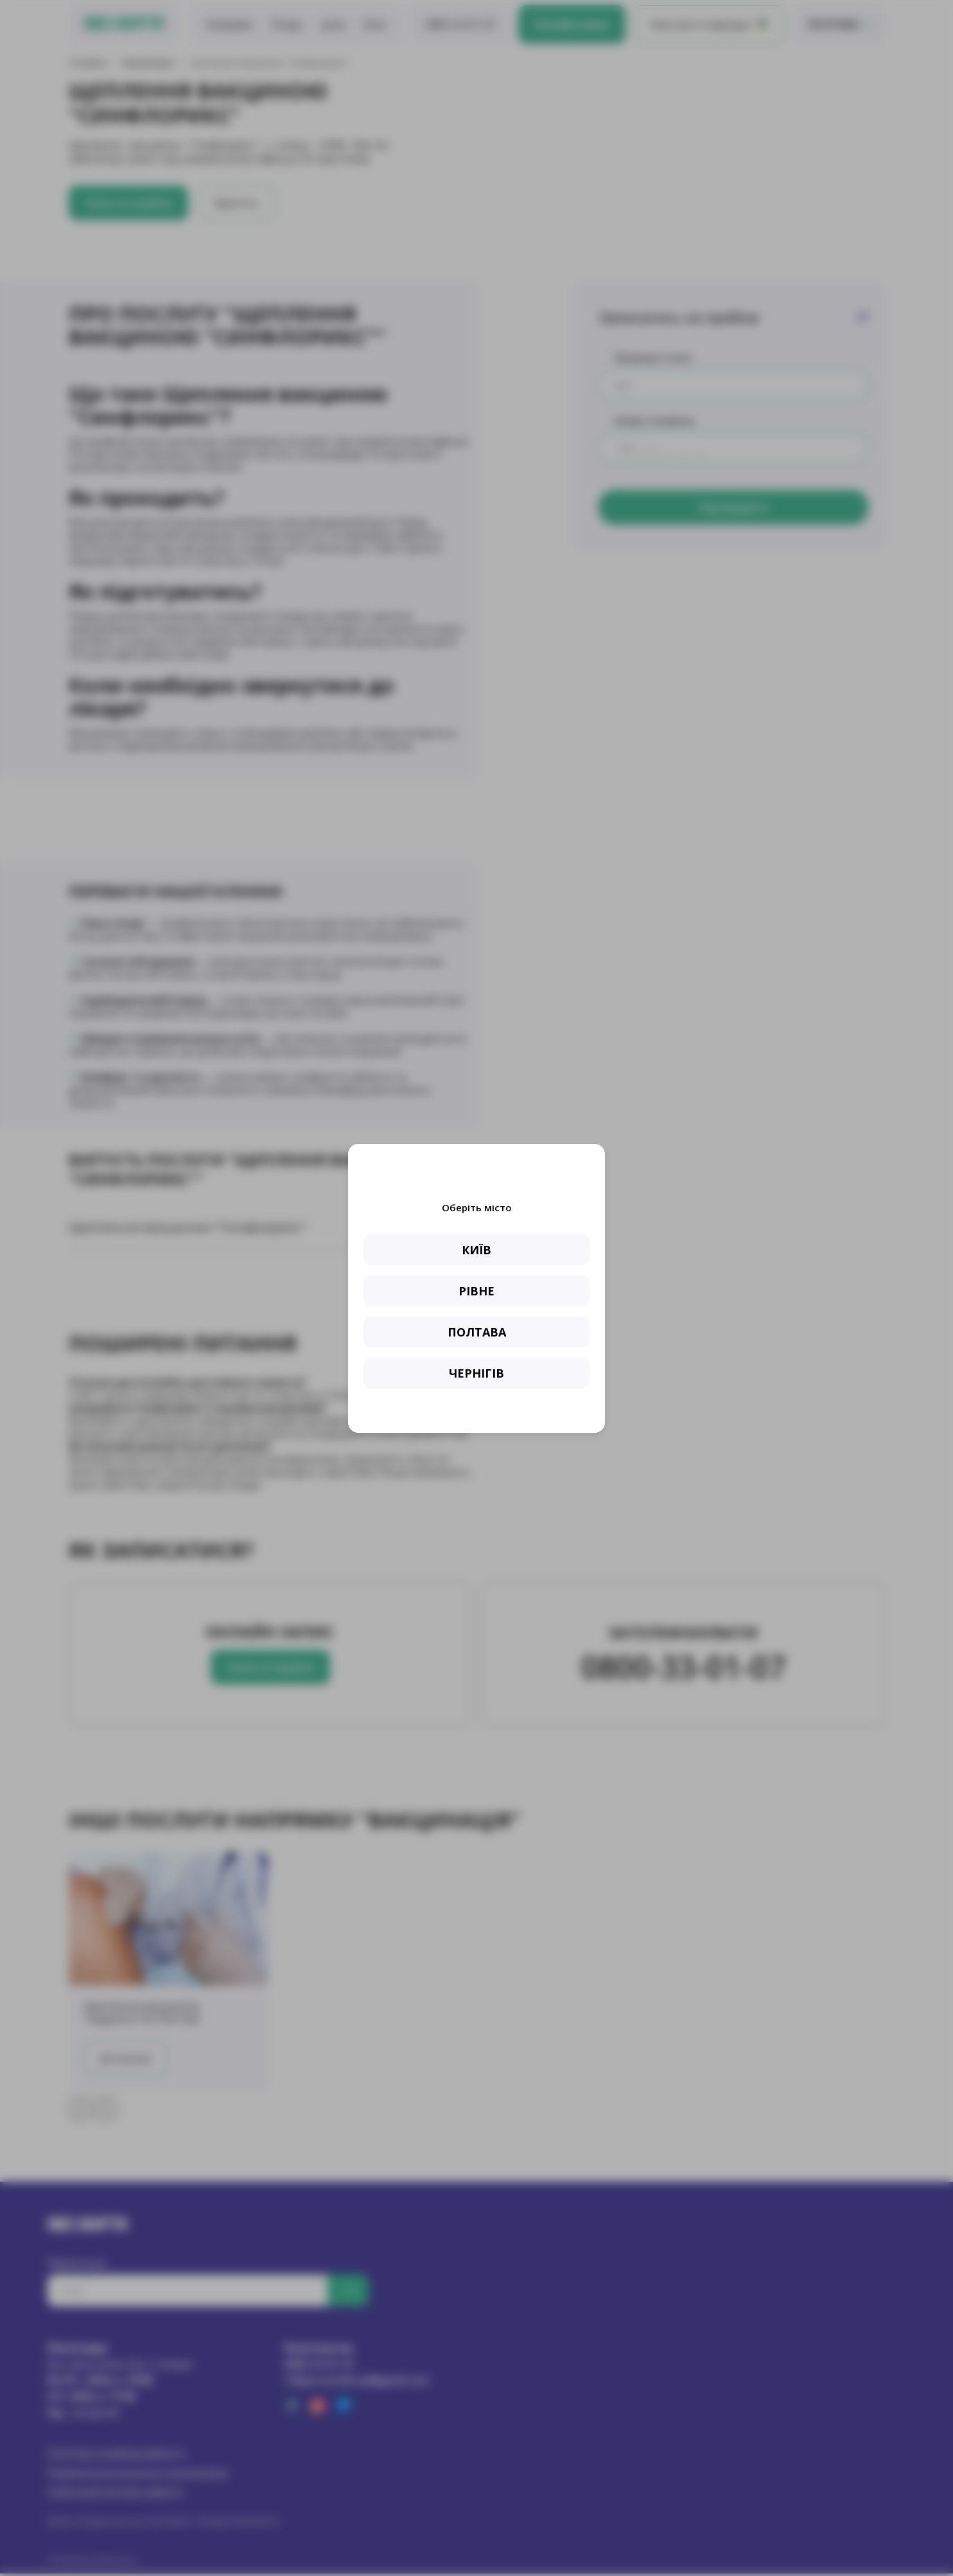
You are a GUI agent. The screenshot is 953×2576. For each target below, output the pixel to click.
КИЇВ (476, 1249)
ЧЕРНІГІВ (476, 1373)
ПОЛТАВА (477, 1332)
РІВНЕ (476, 1291)
